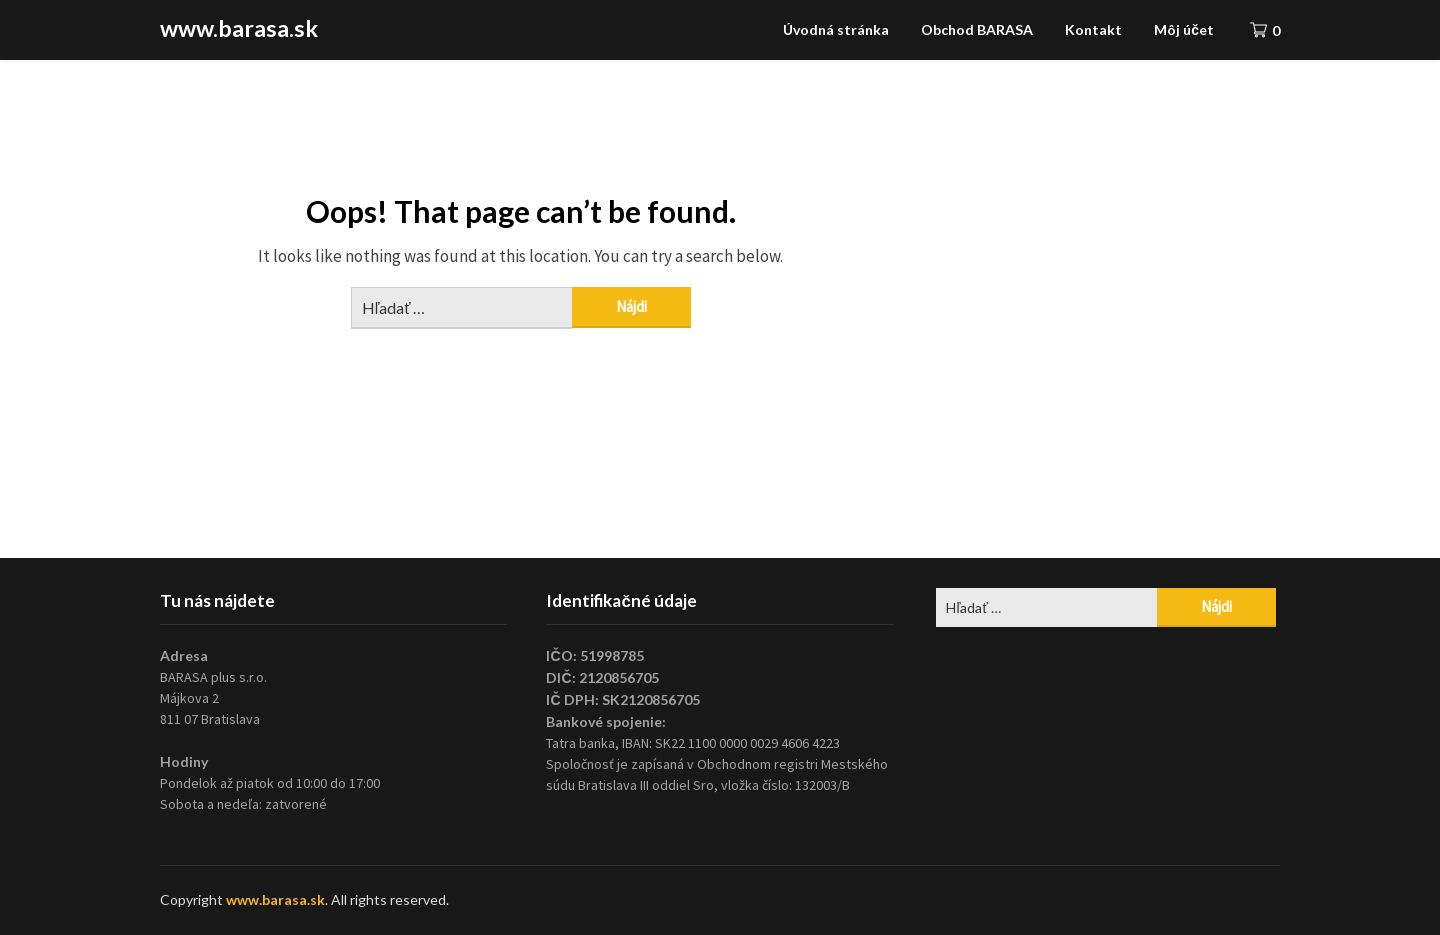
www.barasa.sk (239, 28)
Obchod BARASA (977, 29)
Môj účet (1184, 29)
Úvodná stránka (836, 29)
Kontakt (1093, 29)
